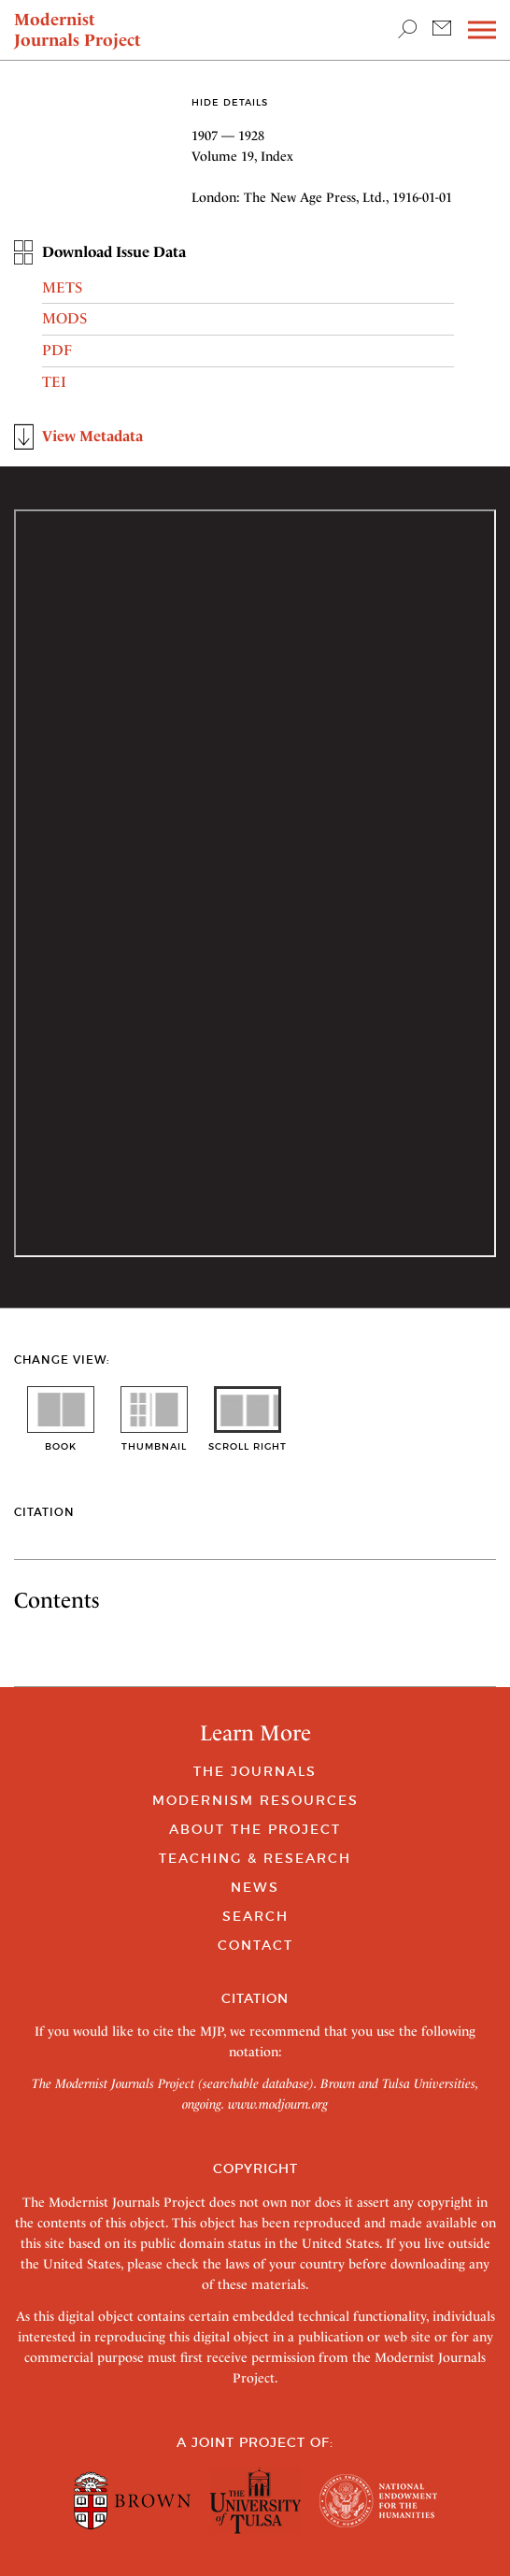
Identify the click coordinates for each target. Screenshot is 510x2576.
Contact (255, 1945)
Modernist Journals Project (77, 29)
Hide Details (229, 102)
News (255, 1887)
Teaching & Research (255, 1858)
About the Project (255, 1829)
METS (62, 287)
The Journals (255, 1771)
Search (255, 1916)
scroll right (247, 1440)
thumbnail (154, 1440)
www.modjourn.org (278, 2104)
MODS (64, 318)
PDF (57, 350)
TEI (54, 382)
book (60, 1440)
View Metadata (92, 436)
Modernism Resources (255, 1800)
